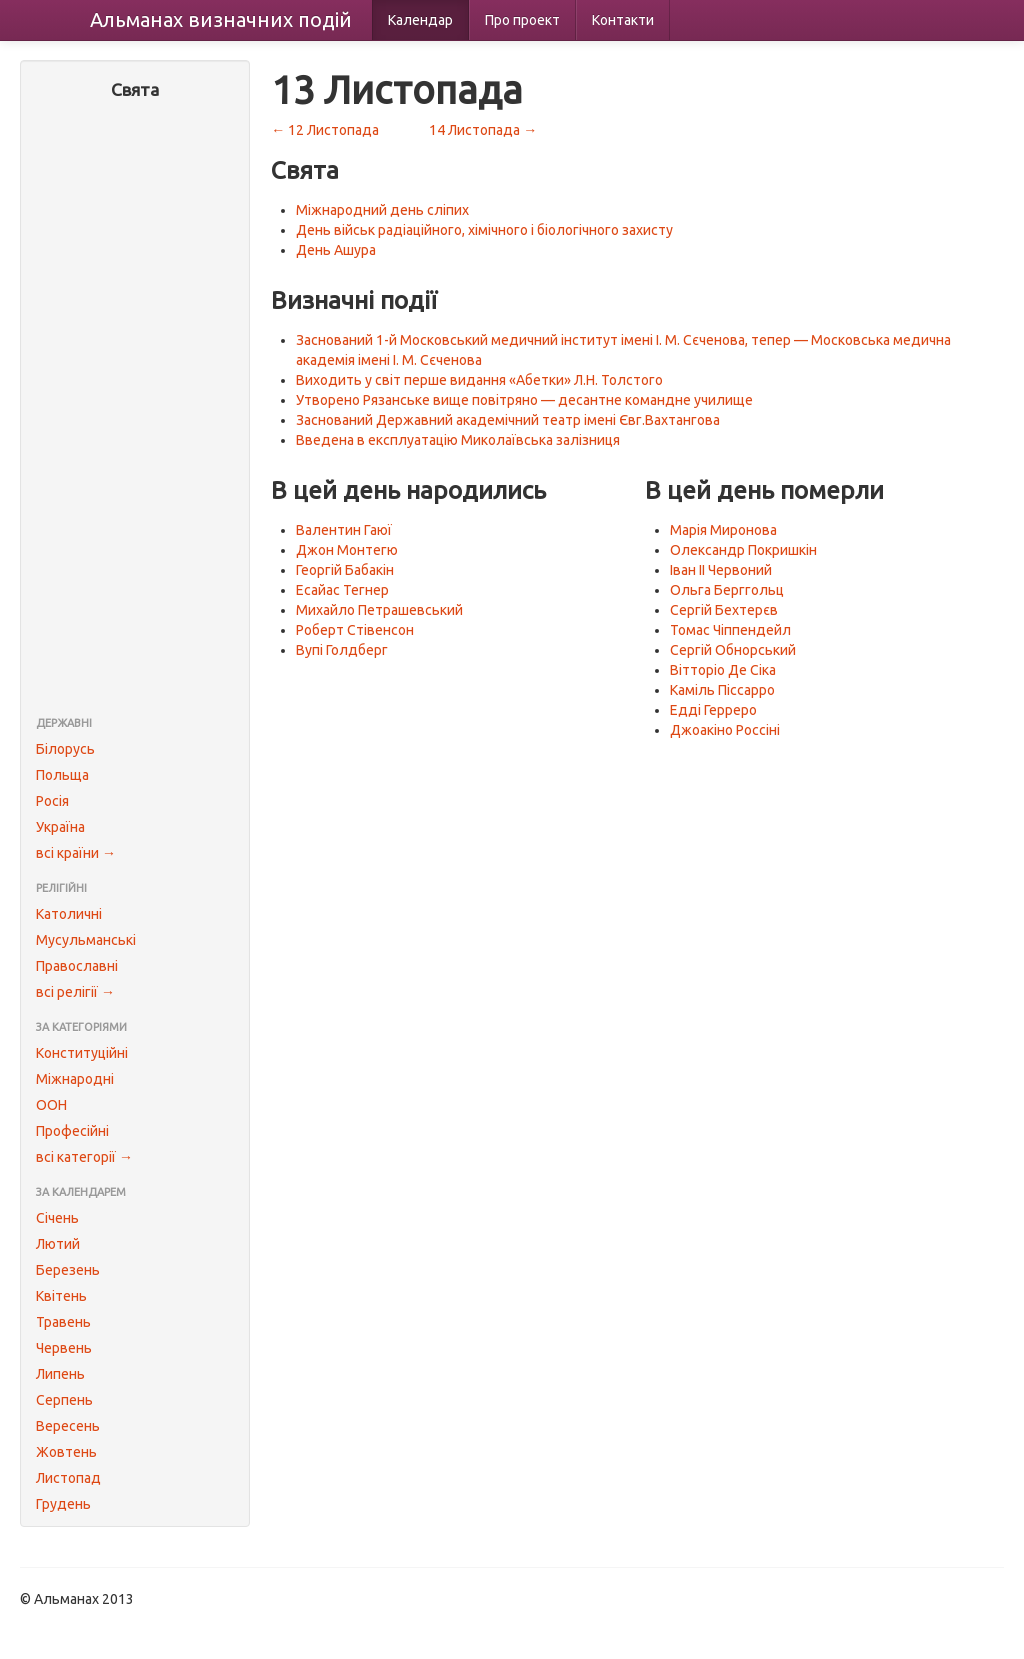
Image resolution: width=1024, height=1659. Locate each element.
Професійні (72, 1131)
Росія (52, 801)
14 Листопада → (483, 130)
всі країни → (76, 853)
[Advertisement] (135, 410)
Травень (63, 1322)
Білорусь (65, 749)
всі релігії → (75, 992)
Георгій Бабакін (345, 570)
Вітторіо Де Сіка (723, 670)
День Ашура (336, 250)
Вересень (68, 1426)
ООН (51, 1105)
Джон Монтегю (347, 550)
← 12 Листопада (325, 130)
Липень (60, 1374)
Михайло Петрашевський (379, 610)
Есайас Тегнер (342, 590)
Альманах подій (221, 19)
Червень (64, 1348)
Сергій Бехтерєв (724, 610)
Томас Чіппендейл (730, 630)
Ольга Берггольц (727, 590)
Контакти (623, 20)
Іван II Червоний (721, 570)
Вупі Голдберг (342, 650)
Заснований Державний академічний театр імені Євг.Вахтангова (508, 420)
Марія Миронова (723, 530)
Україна (60, 827)
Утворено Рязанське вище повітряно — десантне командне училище (524, 400)
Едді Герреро (713, 710)
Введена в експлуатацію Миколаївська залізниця (458, 440)
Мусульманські (86, 940)
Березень (68, 1270)
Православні (77, 966)
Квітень (61, 1296)
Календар (420, 20)
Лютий (58, 1244)
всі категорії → (84, 1157)
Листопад (68, 1478)
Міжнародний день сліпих (382, 210)
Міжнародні (75, 1079)
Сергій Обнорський (733, 650)
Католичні (69, 914)
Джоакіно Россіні (725, 730)
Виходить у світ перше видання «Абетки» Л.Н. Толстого (479, 380)
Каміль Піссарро (722, 690)
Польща (62, 775)
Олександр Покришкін (743, 550)
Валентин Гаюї (344, 530)
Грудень (63, 1504)
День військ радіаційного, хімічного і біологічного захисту (484, 230)
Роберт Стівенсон (355, 630)
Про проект (522, 20)
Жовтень (66, 1452)
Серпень (64, 1400)
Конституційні (82, 1053)
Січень (57, 1218)
